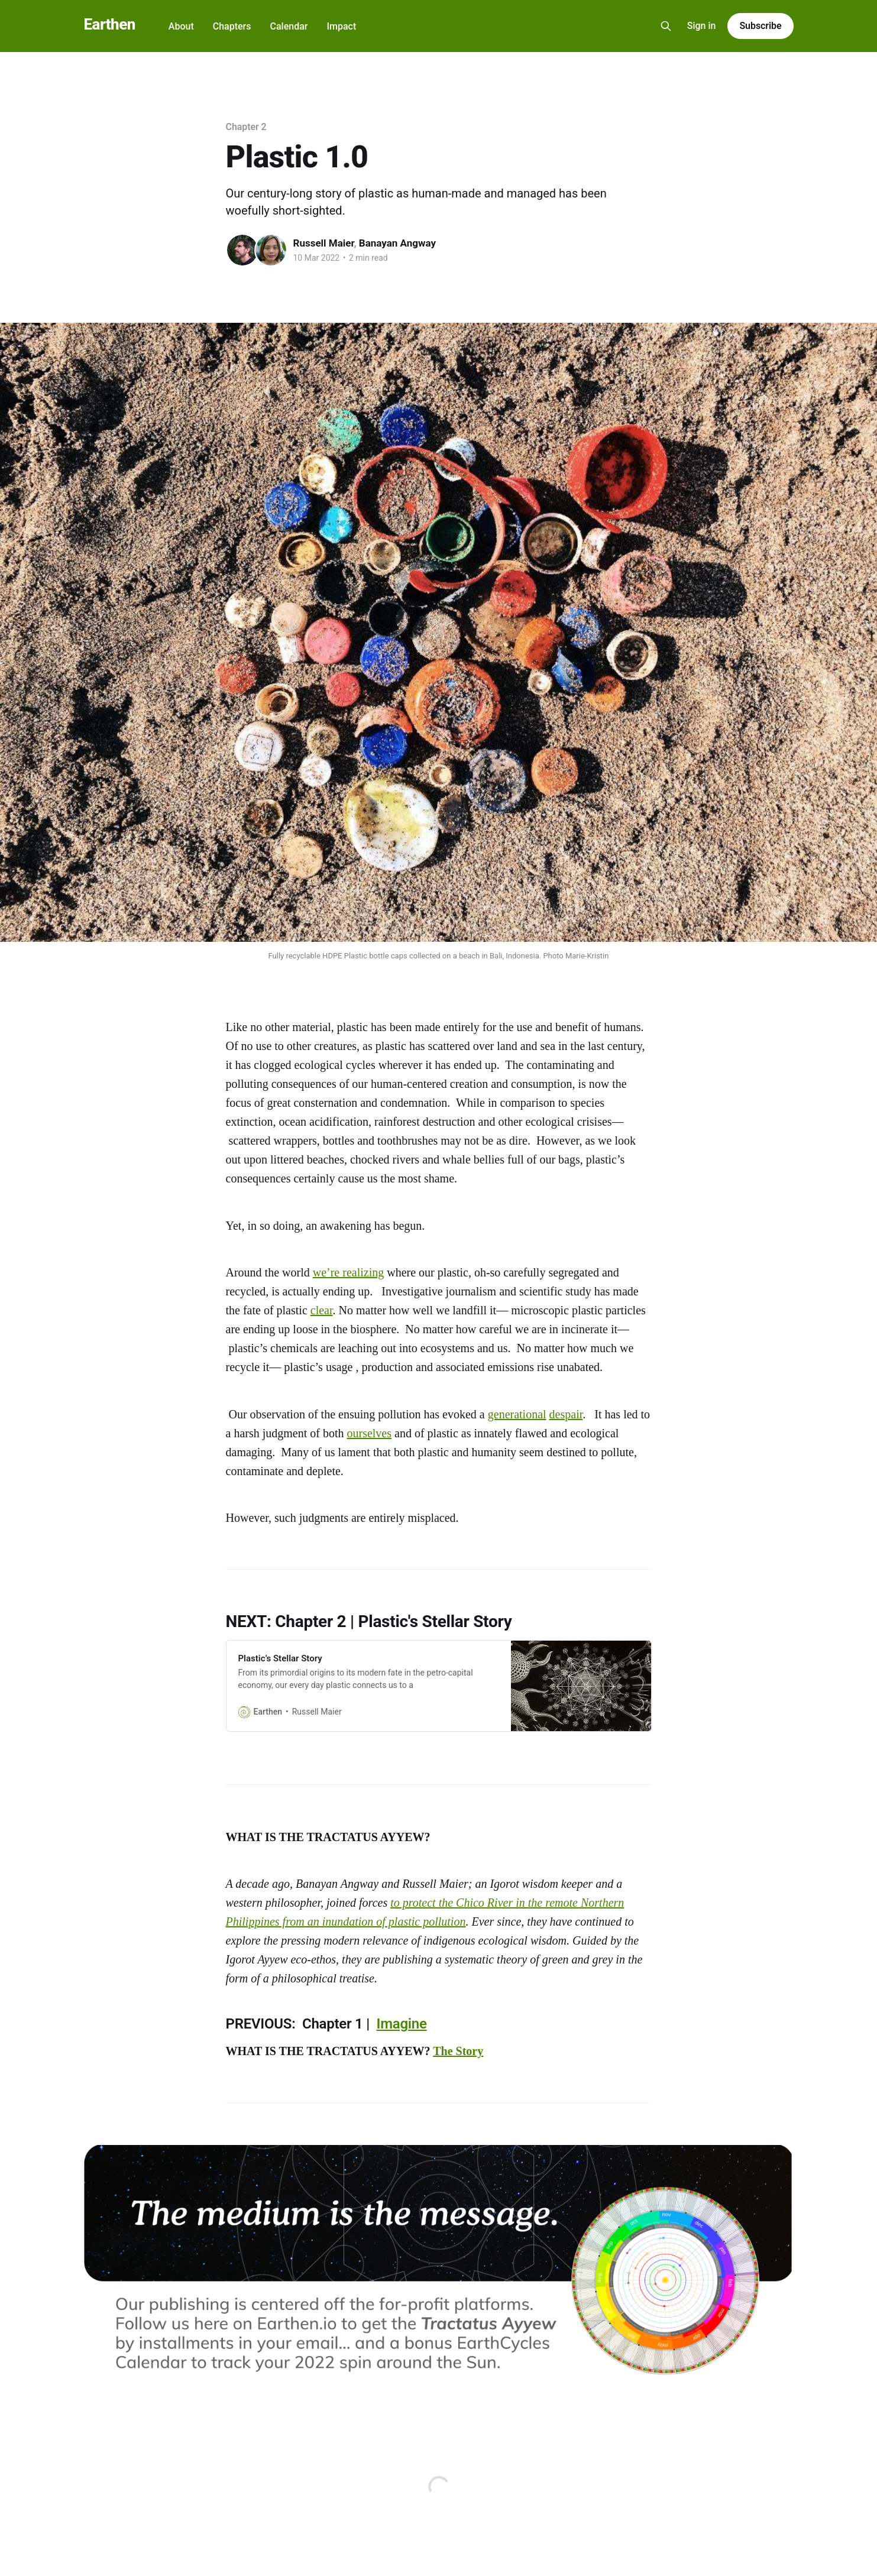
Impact (341, 26)
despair (566, 1414)
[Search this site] (665, 26)
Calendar (289, 26)
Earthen (109, 24)
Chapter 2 (246, 126)
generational (517, 1414)
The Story (458, 2050)
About (181, 26)
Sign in (701, 25)
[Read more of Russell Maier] (242, 250)
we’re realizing (348, 1272)
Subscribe (760, 25)
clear (321, 1310)
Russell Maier (323, 243)
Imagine (402, 2024)
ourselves (369, 1433)
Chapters (232, 26)
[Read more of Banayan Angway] (270, 250)
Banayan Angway (397, 243)
